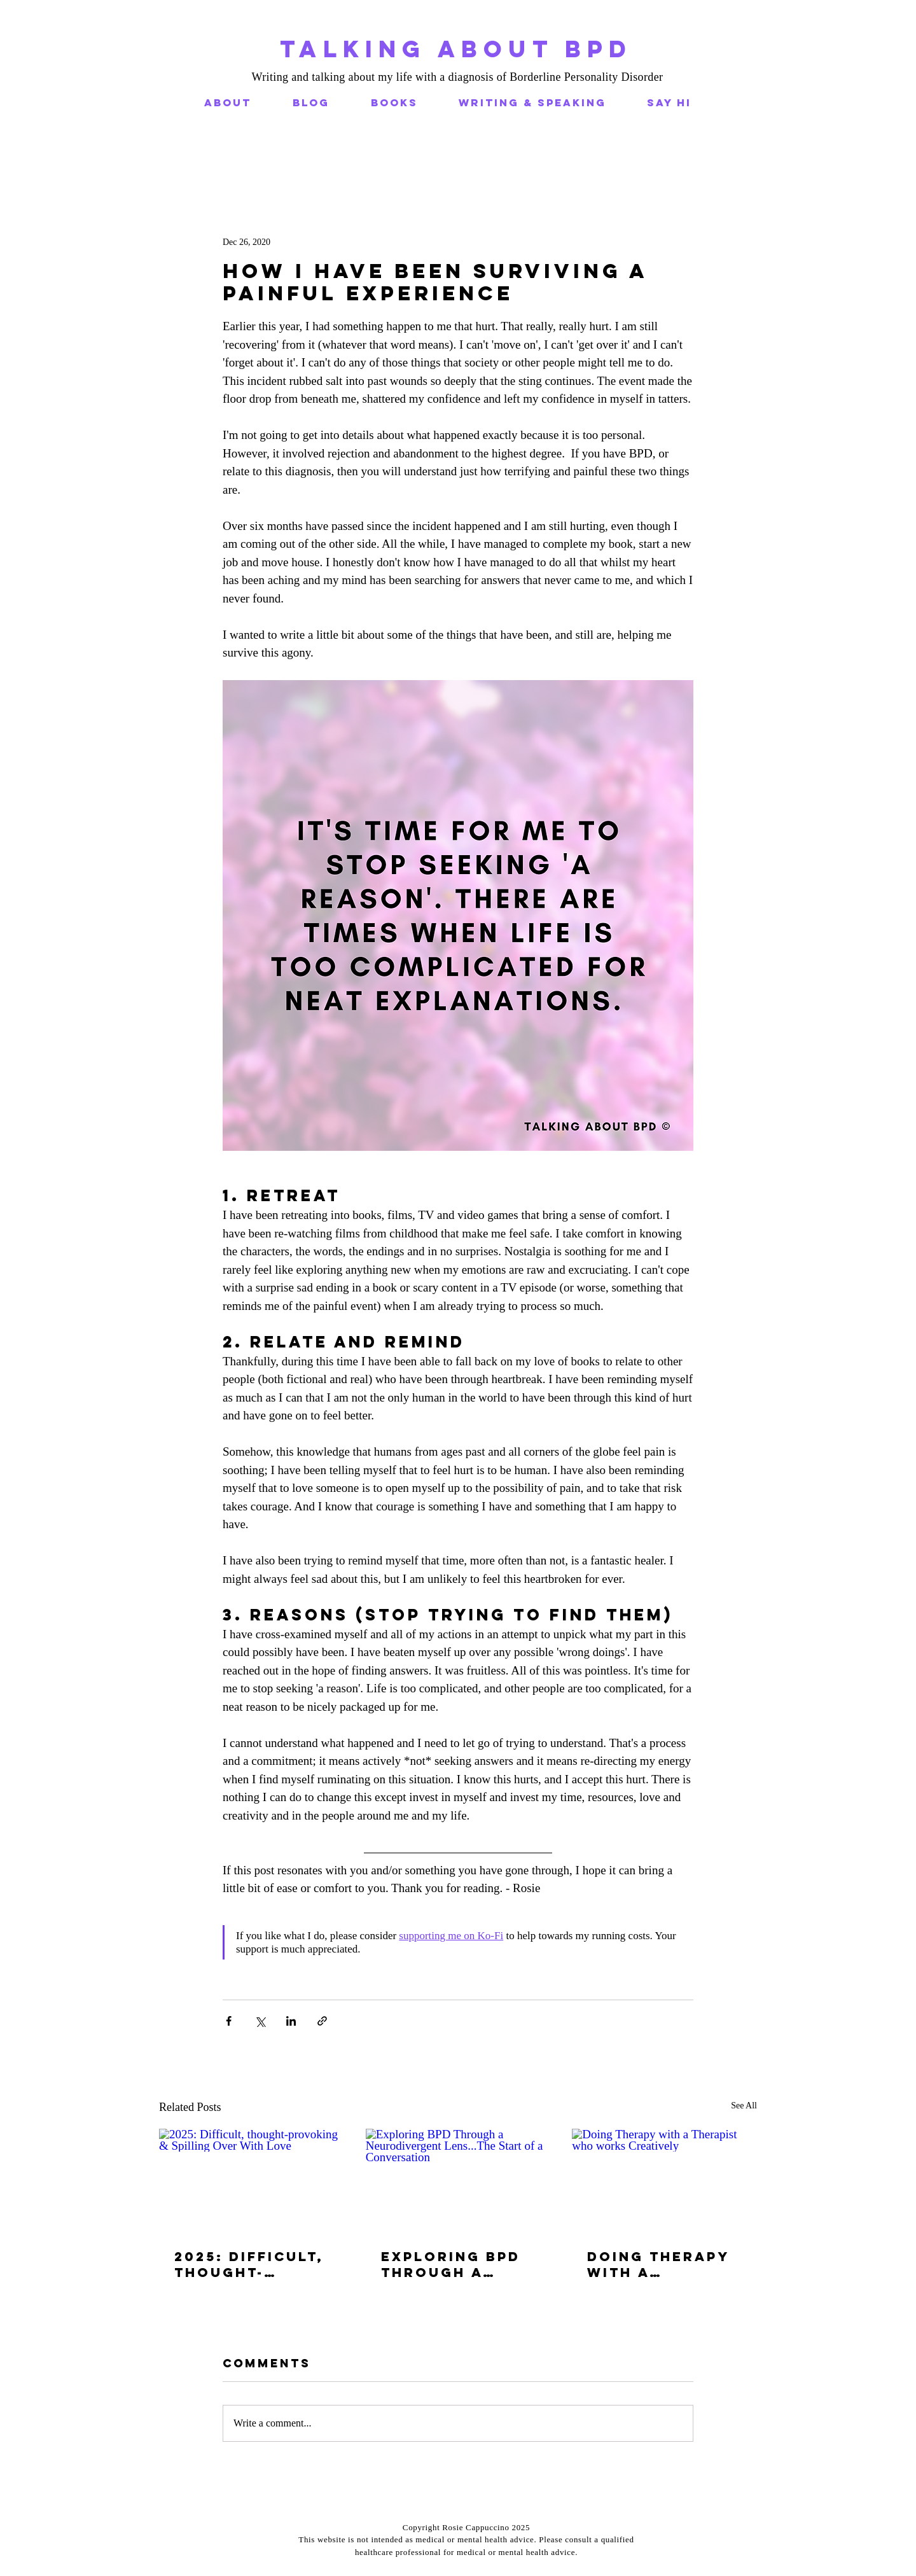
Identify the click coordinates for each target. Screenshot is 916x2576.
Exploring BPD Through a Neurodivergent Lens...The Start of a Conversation (455, 2264)
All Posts (175, 159)
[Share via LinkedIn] (291, 2021)
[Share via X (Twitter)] (260, 2021)
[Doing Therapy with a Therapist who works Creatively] (664, 2180)
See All (744, 2105)
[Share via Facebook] (229, 2021)
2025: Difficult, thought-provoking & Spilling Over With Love (249, 2264)
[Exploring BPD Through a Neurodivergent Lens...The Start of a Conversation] (458, 2181)
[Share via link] (322, 2021)
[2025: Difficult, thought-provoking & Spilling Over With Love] (251, 2180)
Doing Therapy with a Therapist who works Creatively (658, 2264)
